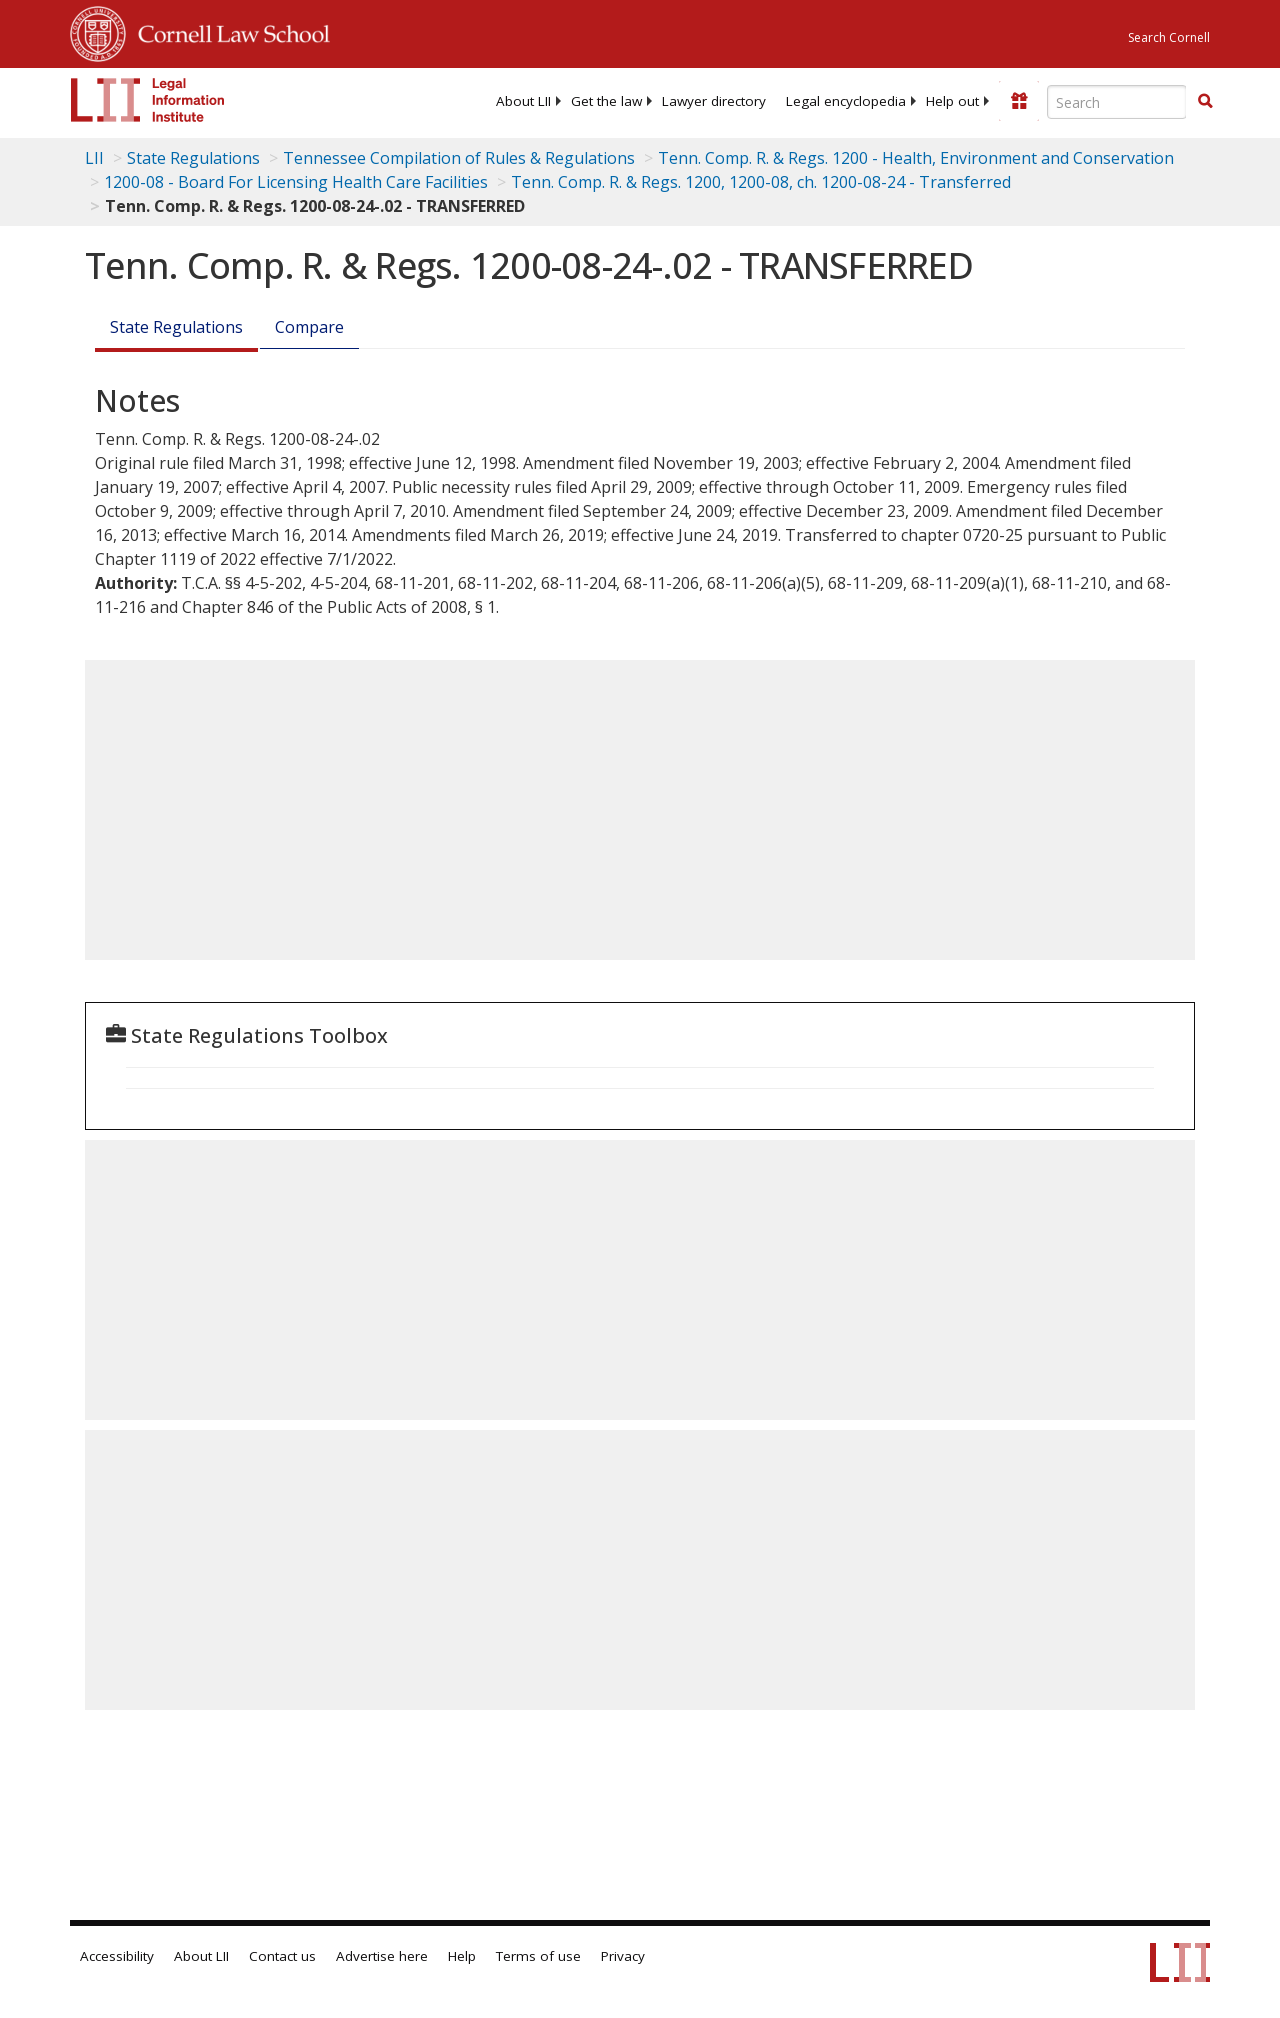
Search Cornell (1169, 37)
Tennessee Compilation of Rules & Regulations (459, 158)
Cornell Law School (228, 31)
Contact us (282, 1956)
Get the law (606, 101)
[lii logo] (148, 100)
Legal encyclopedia (846, 101)
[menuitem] (523, 101)
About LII (523, 101)
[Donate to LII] (1019, 101)
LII (94, 158)
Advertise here (382, 1956)
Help (462, 1956)
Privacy (623, 1956)
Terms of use (538, 1956)
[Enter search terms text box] (1117, 102)
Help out (952, 101)
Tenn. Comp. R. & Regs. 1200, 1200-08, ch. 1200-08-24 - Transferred (761, 182)
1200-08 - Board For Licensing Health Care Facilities (296, 182)
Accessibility (117, 1956)
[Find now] (1205, 102)
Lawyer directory (714, 101)
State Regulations (193, 158)
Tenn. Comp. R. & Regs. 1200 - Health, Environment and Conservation (916, 158)
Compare (309, 327)
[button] (1205, 101)
